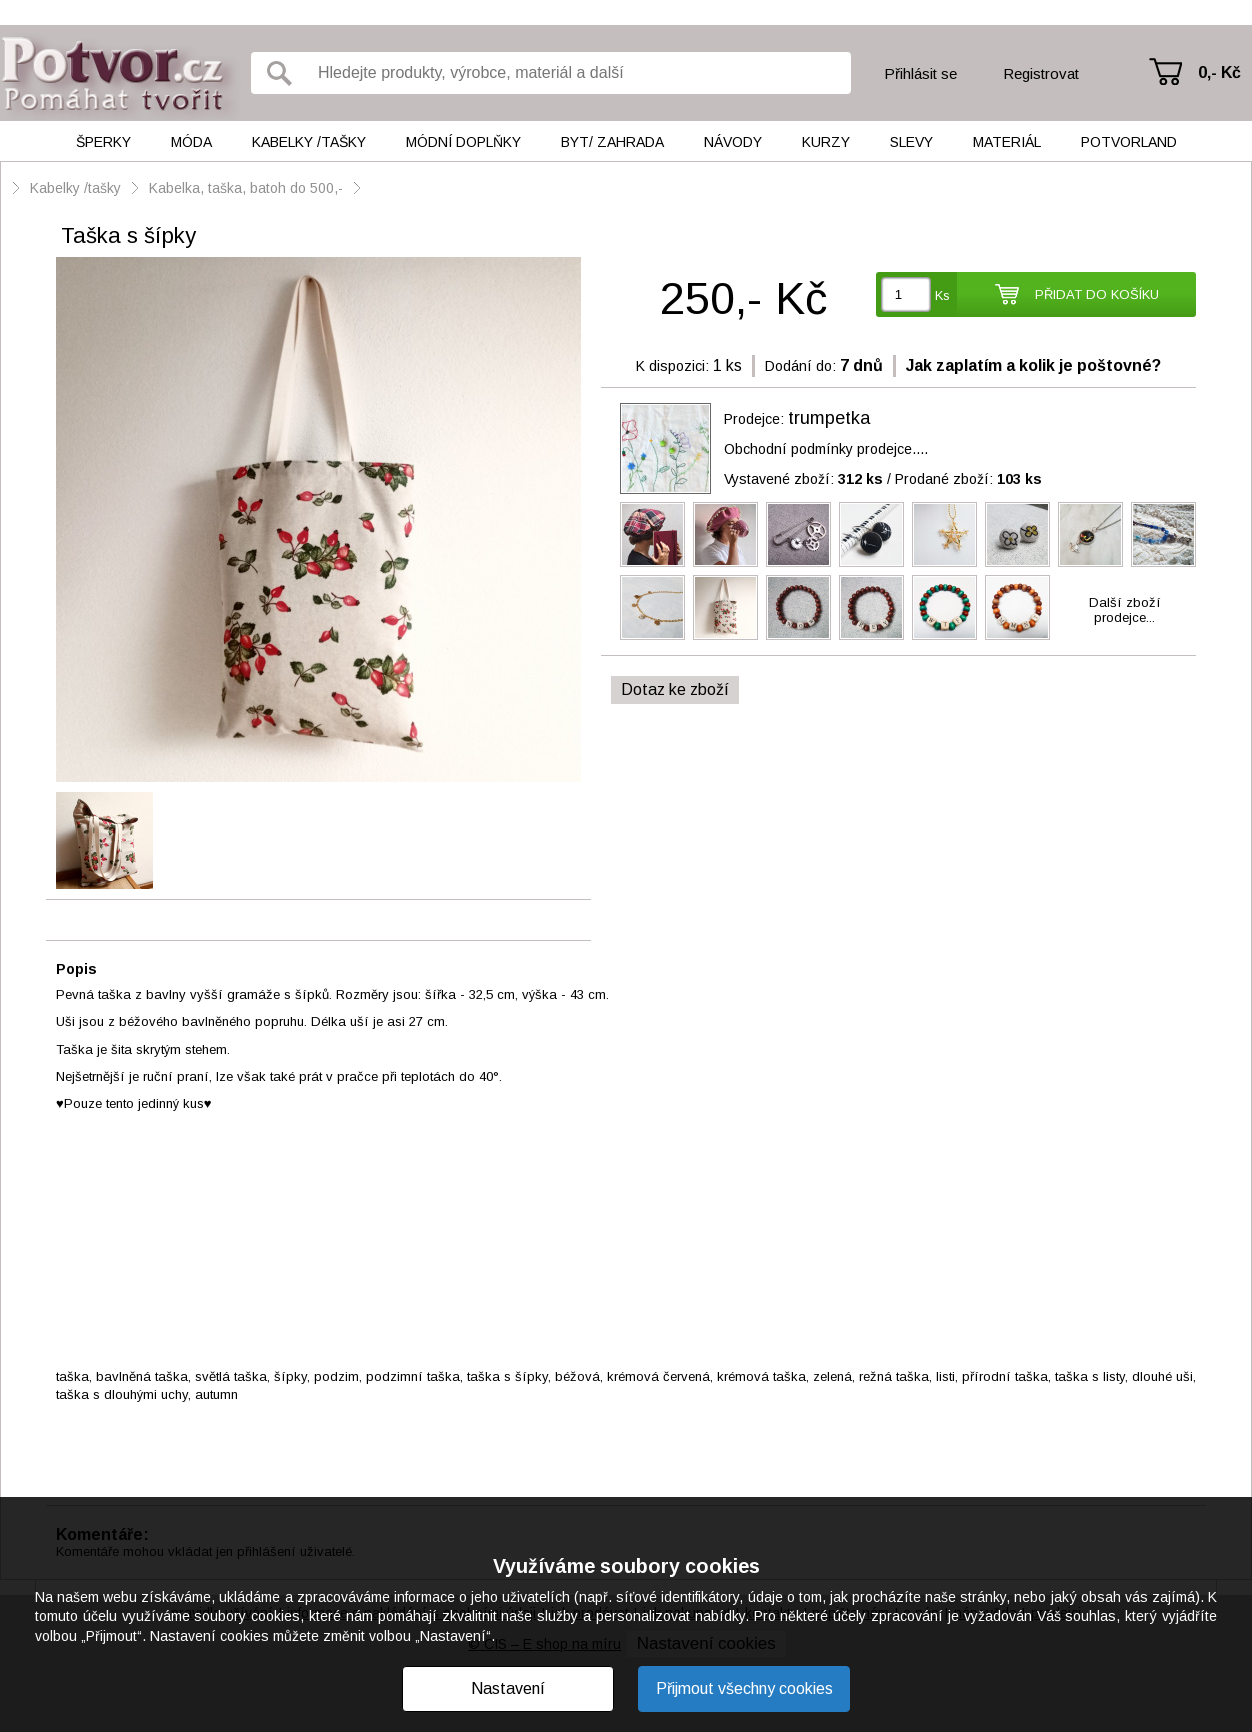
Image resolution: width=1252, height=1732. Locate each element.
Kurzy (826, 142)
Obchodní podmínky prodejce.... (826, 449)
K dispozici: (672, 366)
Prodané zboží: (968, 479)
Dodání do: (800, 366)
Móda (191, 142)
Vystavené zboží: (803, 479)
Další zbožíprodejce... (1125, 610)
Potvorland (1129, 142)
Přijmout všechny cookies (744, 1688)
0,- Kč (1219, 72)
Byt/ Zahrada (612, 142)
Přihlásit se (920, 73)
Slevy (911, 142)
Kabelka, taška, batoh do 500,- (246, 188)
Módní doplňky (463, 142)
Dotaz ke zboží (675, 689)
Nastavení (508, 1688)
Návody (733, 142)
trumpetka (829, 418)
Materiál (1007, 142)
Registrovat (1041, 73)
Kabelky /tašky (309, 142)
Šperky (103, 142)
